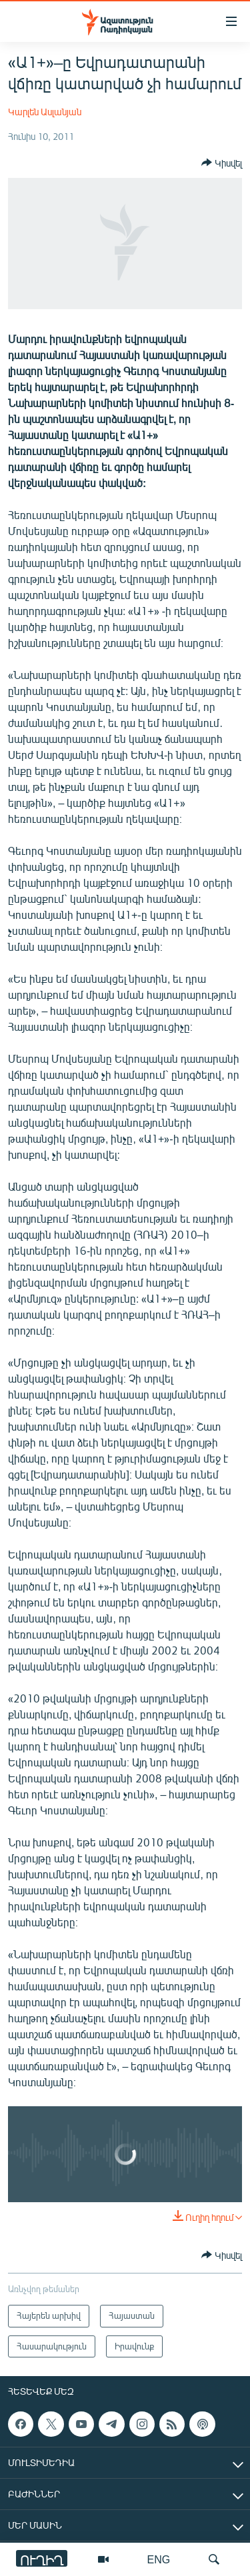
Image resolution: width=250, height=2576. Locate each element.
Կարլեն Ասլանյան (44, 111)
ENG (159, 2559)
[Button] (221, 163)
